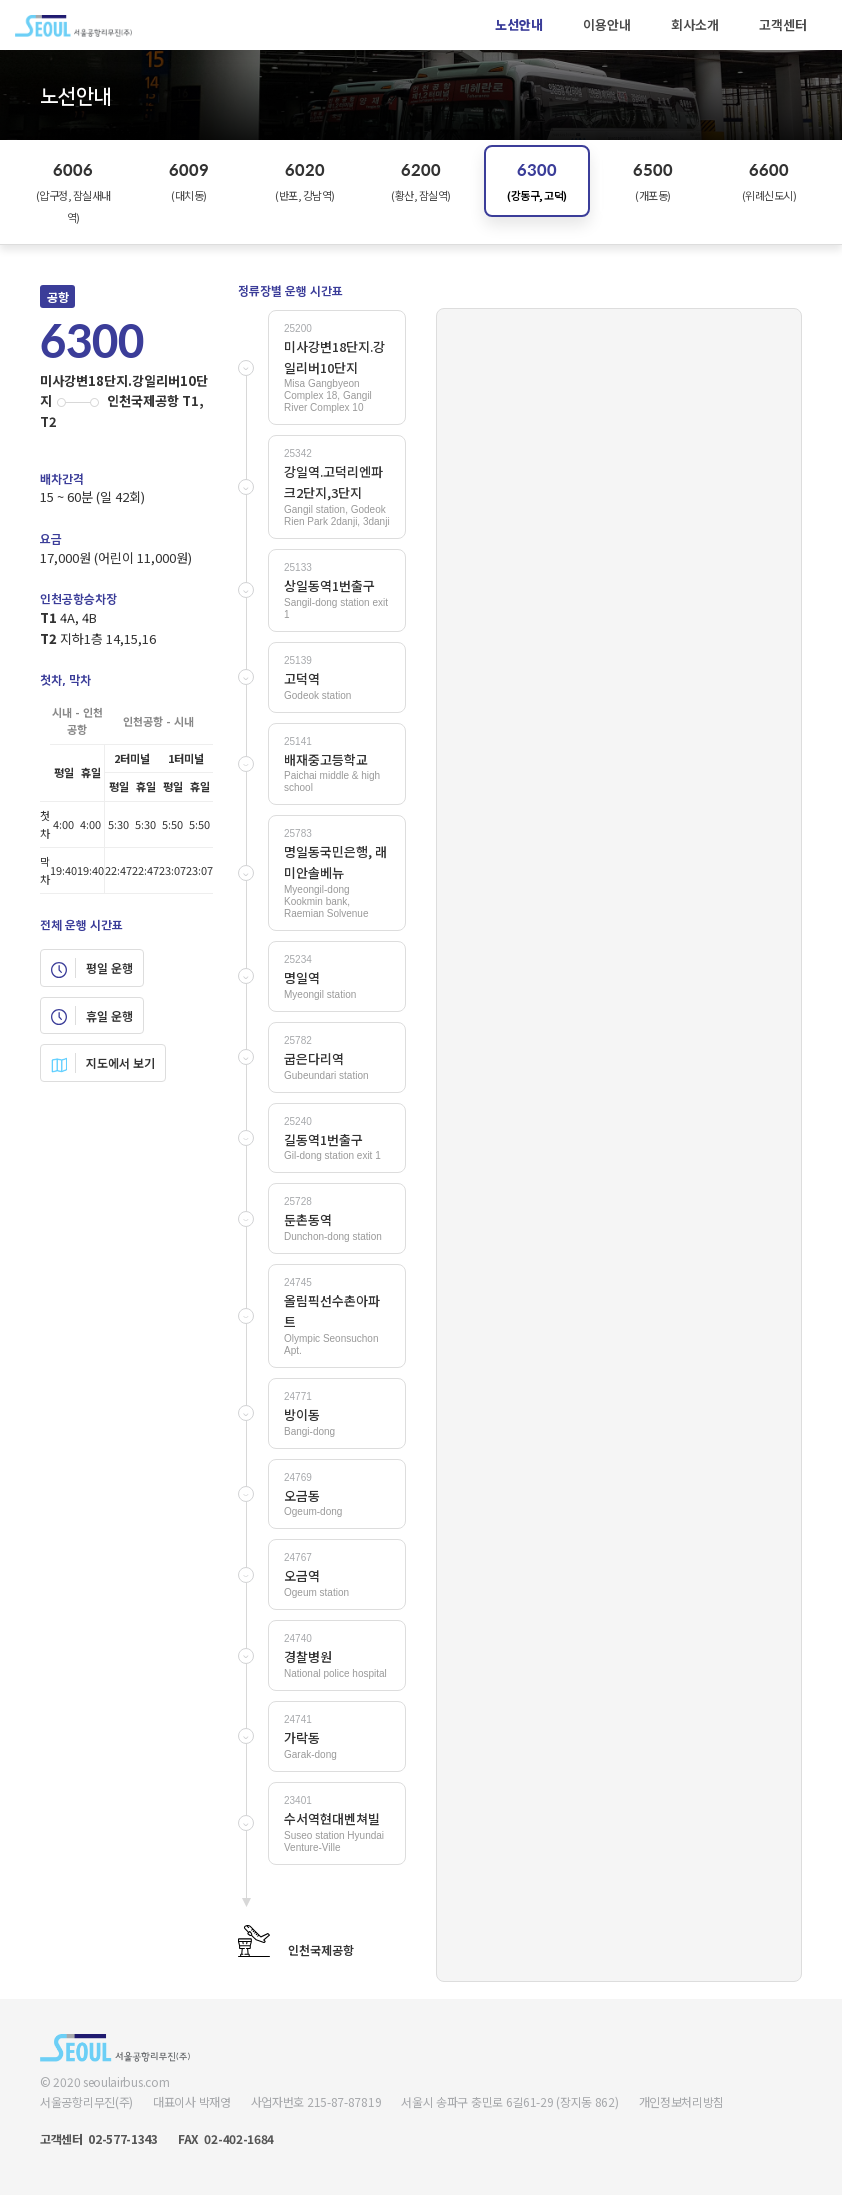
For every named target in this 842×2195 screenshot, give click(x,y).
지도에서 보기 (103, 1063)
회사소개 (695, 24)
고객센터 (783, 24)
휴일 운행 (92, 1016)
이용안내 (607, 24)
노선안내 (519, 24)
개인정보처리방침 (682, 2101)
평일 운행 (92, 968)
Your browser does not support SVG (619, 1144)
